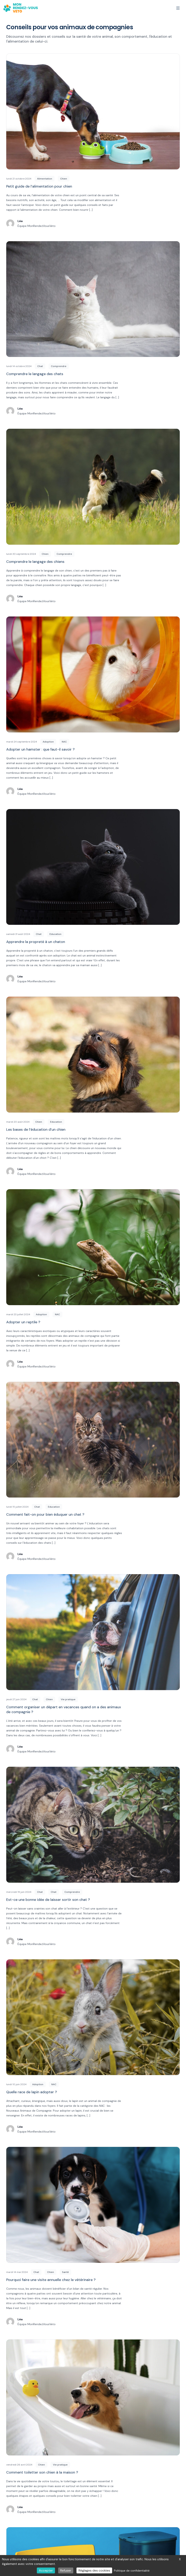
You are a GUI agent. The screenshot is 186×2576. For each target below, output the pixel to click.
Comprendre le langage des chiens (35, 561)
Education (55, 934)
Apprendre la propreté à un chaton (35, 941)
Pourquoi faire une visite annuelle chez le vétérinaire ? (51, 2279)
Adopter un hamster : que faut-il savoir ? (40, 749)
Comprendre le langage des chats (34, 373)
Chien (63, 178)
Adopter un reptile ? (23, 1322)
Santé (65, 2272)
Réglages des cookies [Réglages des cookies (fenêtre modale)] (94, 2570)
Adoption (48, 741)
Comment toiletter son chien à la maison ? (42, 2472)
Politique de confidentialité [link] (132, 2570)
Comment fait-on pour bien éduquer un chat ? (45, 1514)
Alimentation (44, 178)
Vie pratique (68, 1699)
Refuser (65, 2570)
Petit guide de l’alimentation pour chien (39, 186)
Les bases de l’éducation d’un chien (35, 1129)
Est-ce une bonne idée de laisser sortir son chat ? (48, 1899)
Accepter (46, 2570)
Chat (40, 366)
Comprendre (58, 366)
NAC (64, 741)
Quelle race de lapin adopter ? (31, 2092)
